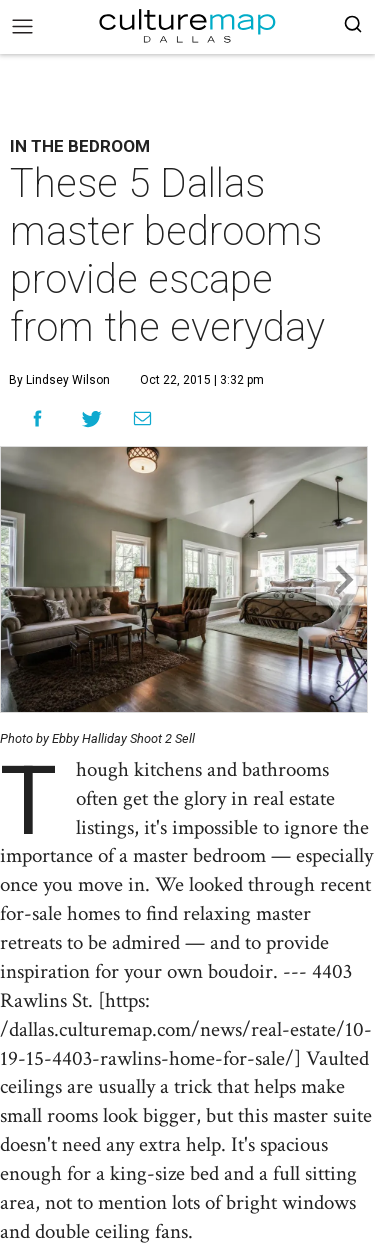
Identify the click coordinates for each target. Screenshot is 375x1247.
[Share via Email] (142, 419)
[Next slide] (341, 579)
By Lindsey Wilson (59, 380)
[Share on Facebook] (37, 418)
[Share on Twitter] (92, 418)
